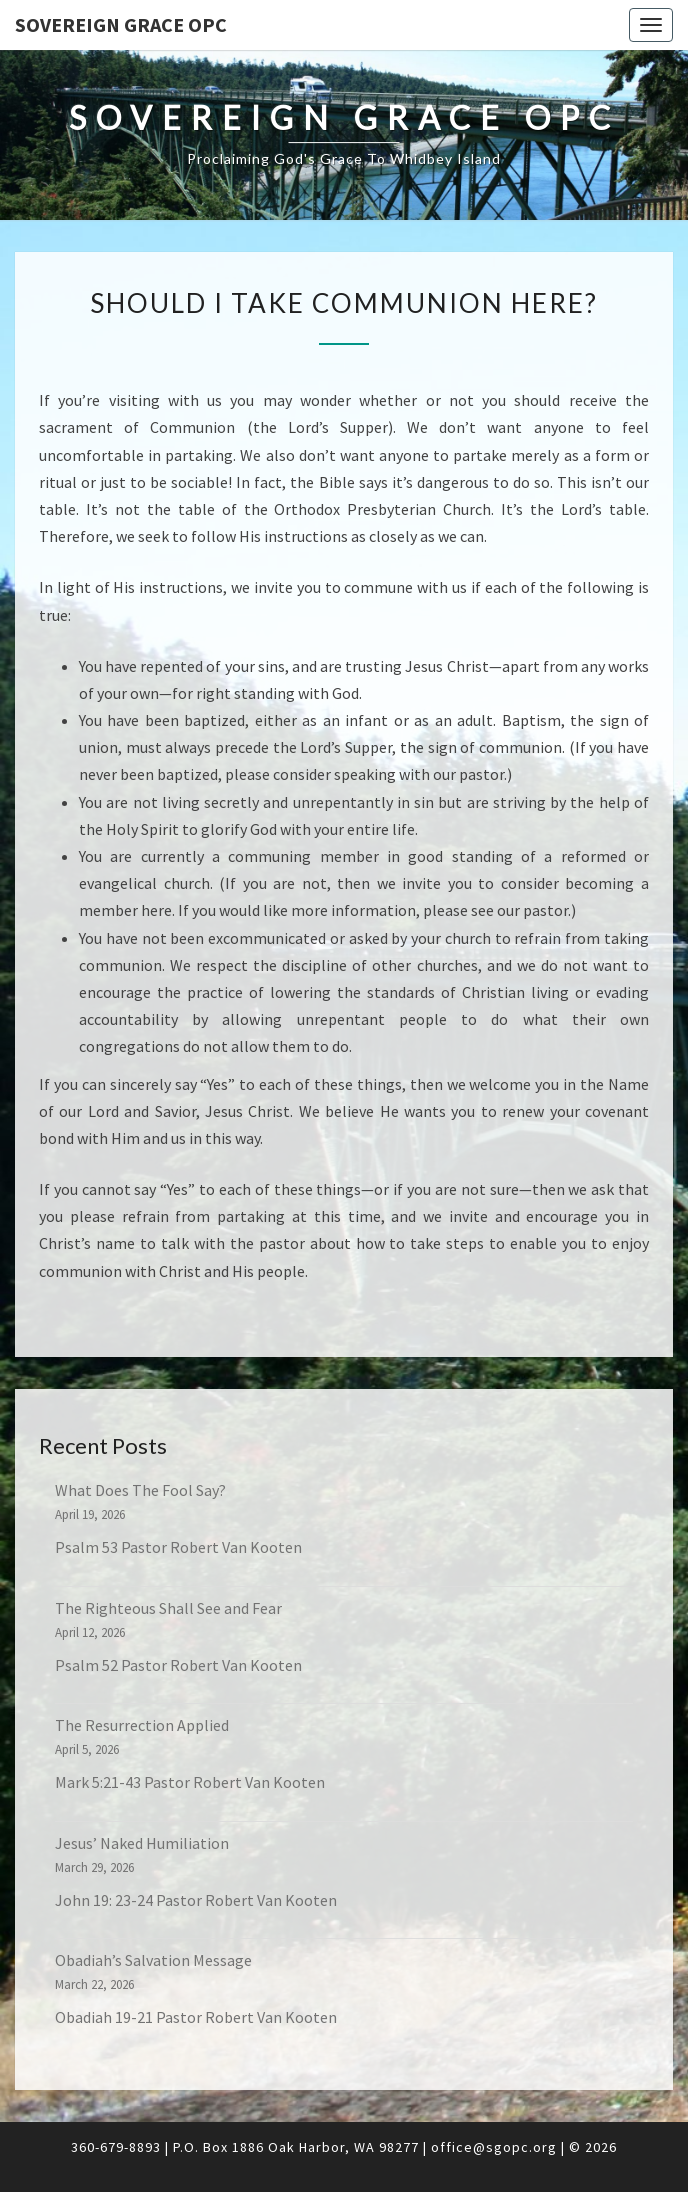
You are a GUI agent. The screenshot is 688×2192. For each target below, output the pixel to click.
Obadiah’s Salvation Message (153, 1960)
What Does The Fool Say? (140, 1490)
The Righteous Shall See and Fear (168, 1608)
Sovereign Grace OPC (121, 24)
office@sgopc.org (494, 2147)
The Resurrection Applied (142, 1725)
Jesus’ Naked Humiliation (142, 1843)
